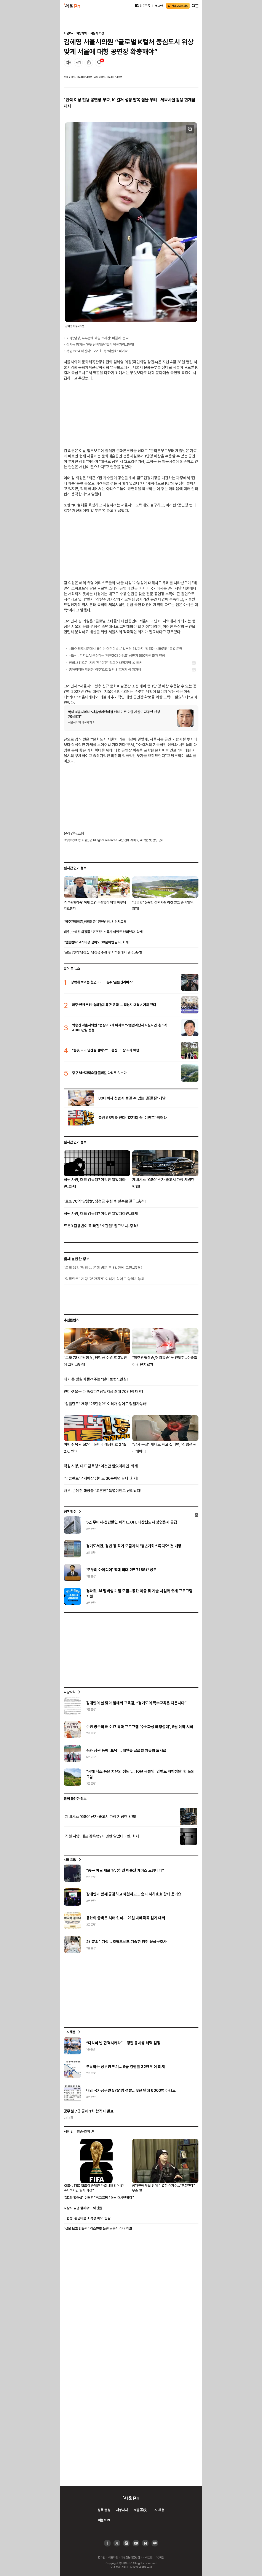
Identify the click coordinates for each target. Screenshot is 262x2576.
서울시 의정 (97, 33)
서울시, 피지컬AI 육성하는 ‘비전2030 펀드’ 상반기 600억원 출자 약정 (117, 655)
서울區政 (70, 1859)
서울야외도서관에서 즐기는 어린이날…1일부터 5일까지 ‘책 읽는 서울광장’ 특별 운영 (125, 648)
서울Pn (68, 33)
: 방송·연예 (79, 2131)
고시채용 (70, 2032)
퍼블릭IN (104, 2520)
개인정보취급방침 (130, 2557)
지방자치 (81, 33)
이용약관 (113, 2557)
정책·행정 (70, 1511)
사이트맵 (147, 2557)
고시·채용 (158, 2510)
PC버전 (160, 2557)
